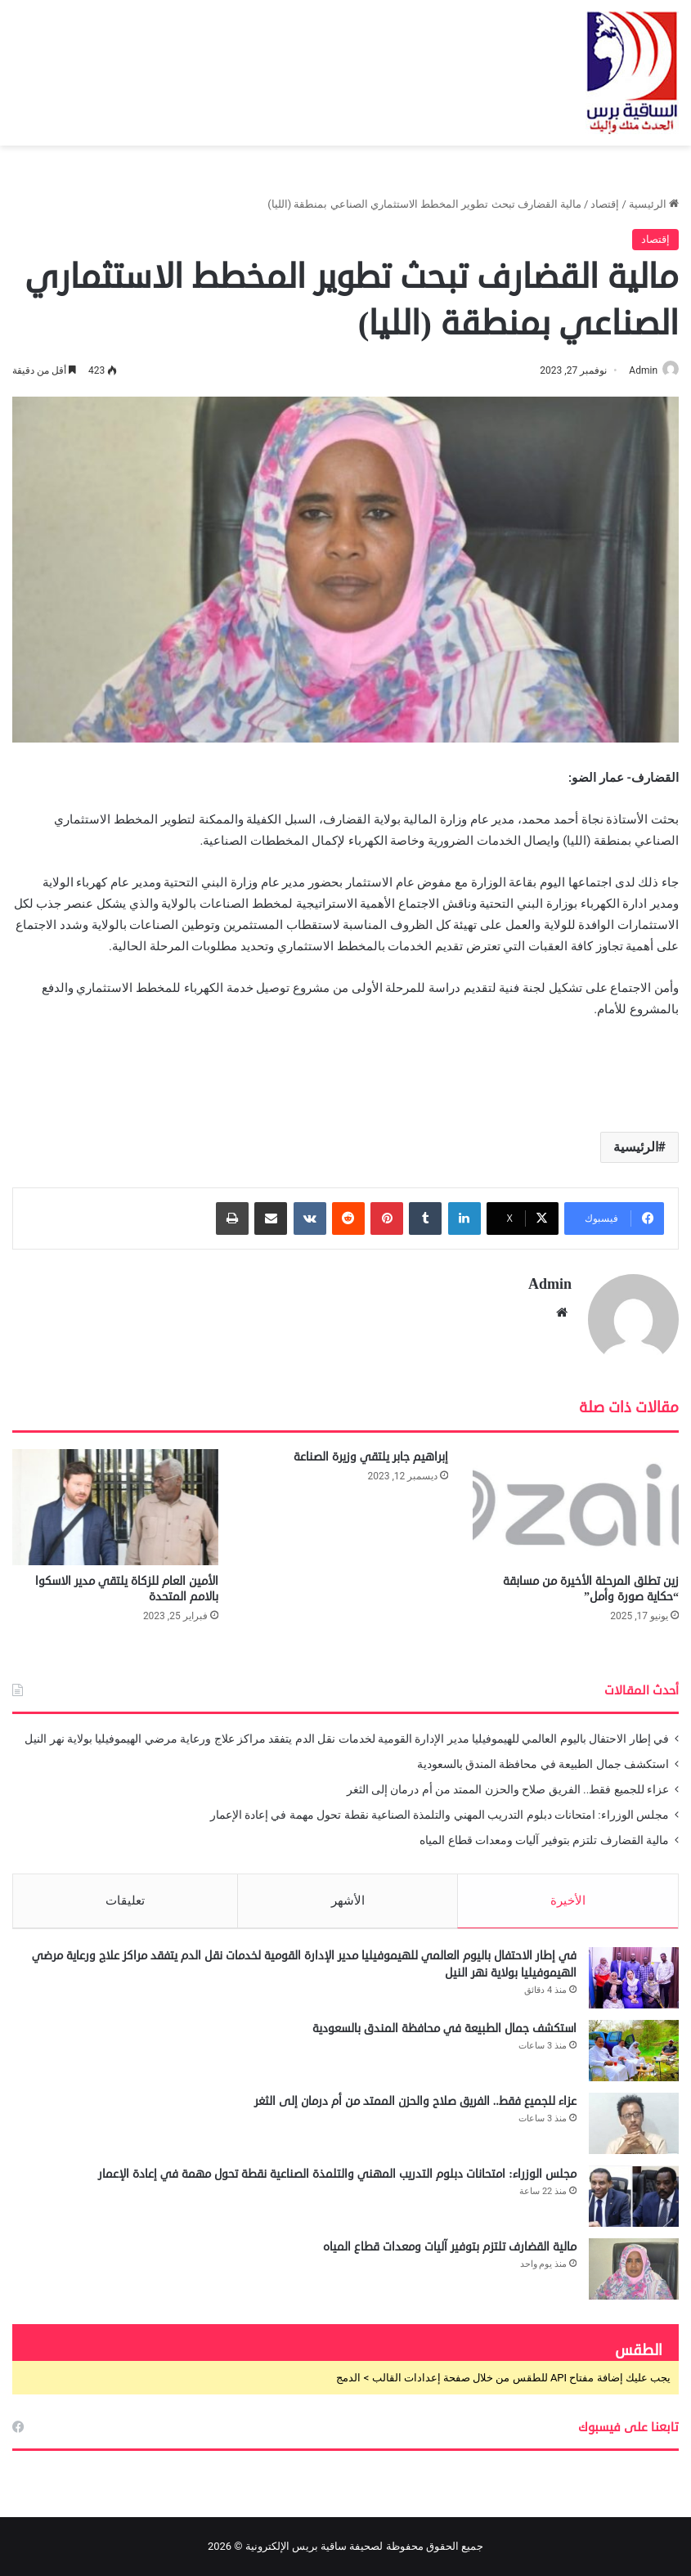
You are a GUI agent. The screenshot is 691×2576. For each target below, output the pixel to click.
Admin (635, 370)
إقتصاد (604, 204)
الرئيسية (654, 204)
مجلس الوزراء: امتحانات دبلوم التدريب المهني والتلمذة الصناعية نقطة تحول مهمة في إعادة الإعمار (439, 1807)
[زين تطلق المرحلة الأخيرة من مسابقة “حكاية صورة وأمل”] (576, 1500)
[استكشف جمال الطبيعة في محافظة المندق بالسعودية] (634, 2049)
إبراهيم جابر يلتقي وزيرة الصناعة (371, 1449)
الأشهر (348, 1893)
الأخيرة (568, 1893)
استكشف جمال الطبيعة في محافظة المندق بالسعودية (543, 1756)
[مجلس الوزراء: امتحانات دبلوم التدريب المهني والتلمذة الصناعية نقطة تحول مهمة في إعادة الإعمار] (634, 2195)
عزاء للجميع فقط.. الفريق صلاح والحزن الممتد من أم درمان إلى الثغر (508, 1781)
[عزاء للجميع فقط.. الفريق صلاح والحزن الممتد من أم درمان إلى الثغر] (634, 2122)
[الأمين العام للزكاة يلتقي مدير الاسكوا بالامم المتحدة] (115, 1500)
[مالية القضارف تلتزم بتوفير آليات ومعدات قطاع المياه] (634, 2268)
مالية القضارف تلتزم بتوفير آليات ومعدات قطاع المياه (544, 1832)
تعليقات (125, 1893)
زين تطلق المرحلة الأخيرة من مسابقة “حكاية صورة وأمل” (591, 1581)
